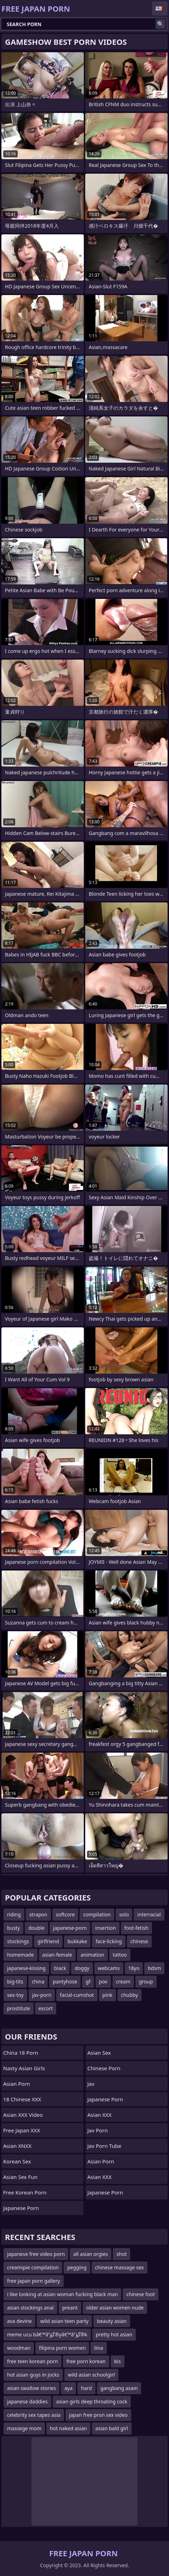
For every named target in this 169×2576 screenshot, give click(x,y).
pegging (77, 2267)
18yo (134, 1968)
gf (88, 1981)
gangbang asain (119, 2388)
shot (121, 2254)
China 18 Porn (20, 2052)
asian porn (100, 2161)
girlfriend (48, 1941)
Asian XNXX (17, 2145)
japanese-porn (70, 1928)
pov (103, 1981)
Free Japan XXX (21, 2130)
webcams (109, 1968)
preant (70, 2307)
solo (124, 1914)
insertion (105, 1928)
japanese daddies (27, 2401)
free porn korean (86, 2361)
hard (86, 2388)
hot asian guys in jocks (33, 2374)
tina (98, 2347)
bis (117, 2361)
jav (90, 2083)
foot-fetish (136, 1928)
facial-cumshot (77, 1995)
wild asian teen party (64, 2321)
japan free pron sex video (98, 2415)
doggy (82, 1968)
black (60, 1968)
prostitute (18, 2008)
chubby (129, 1995)
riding (14, 1914)
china (38, 1981)
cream (123, 1981)
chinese (139, 1941)
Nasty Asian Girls (24, 2068)
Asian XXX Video (23, 2114)
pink (107, 1995)
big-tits (15, 1981)
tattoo (120, 1954)
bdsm (154, 1968)
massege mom (24, 2428)
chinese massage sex (119, 2267)
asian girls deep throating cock (91, 2401)
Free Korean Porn (24, 2192)
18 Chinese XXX (22, 2099)
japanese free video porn (36, 2254)
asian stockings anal (30, 2307)
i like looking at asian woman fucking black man (62, 2294)
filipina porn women (62, 2347)
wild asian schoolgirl (91, 2374)
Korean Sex (17, 2161)
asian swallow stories (31, 2388)
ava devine (19, 2321)
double (36, 1928)
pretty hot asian (114, 2334)
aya (68, 2388)
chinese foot (140, 2294)
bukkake (77, 1941)
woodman (18, 2347)
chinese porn (104, 2068)
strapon (38, 1914)
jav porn (97, 2130)
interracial (149, 1914)
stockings (18, 1941)
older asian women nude (115, 2307)
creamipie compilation (33, 2267)
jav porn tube (104, 2145)
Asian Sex (99, 2052)
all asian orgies (90, 2254)
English (160, 8)
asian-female (57, 1954)
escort (46, 2008)
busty (13, 1928)
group (146, 1981)
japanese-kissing (26, 1968)
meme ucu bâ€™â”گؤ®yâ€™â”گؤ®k (47, 2334)
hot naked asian (68, 2428)
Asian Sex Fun (20, 2176)
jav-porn (42, 1995)
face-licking (108, 1941)
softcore (65, 1914)
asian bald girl (111, 2428)
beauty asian (112, 2321)
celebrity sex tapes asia (33, 2415)
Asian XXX (99, 2114)
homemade (20, 1954)
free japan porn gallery (33, 2280)
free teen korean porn (32, 2361)
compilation (97, 1914)
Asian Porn (16, 2083)
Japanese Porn (21, 2207)
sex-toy (15, 1995)
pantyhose (65, 1981)
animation (92, 1954)
